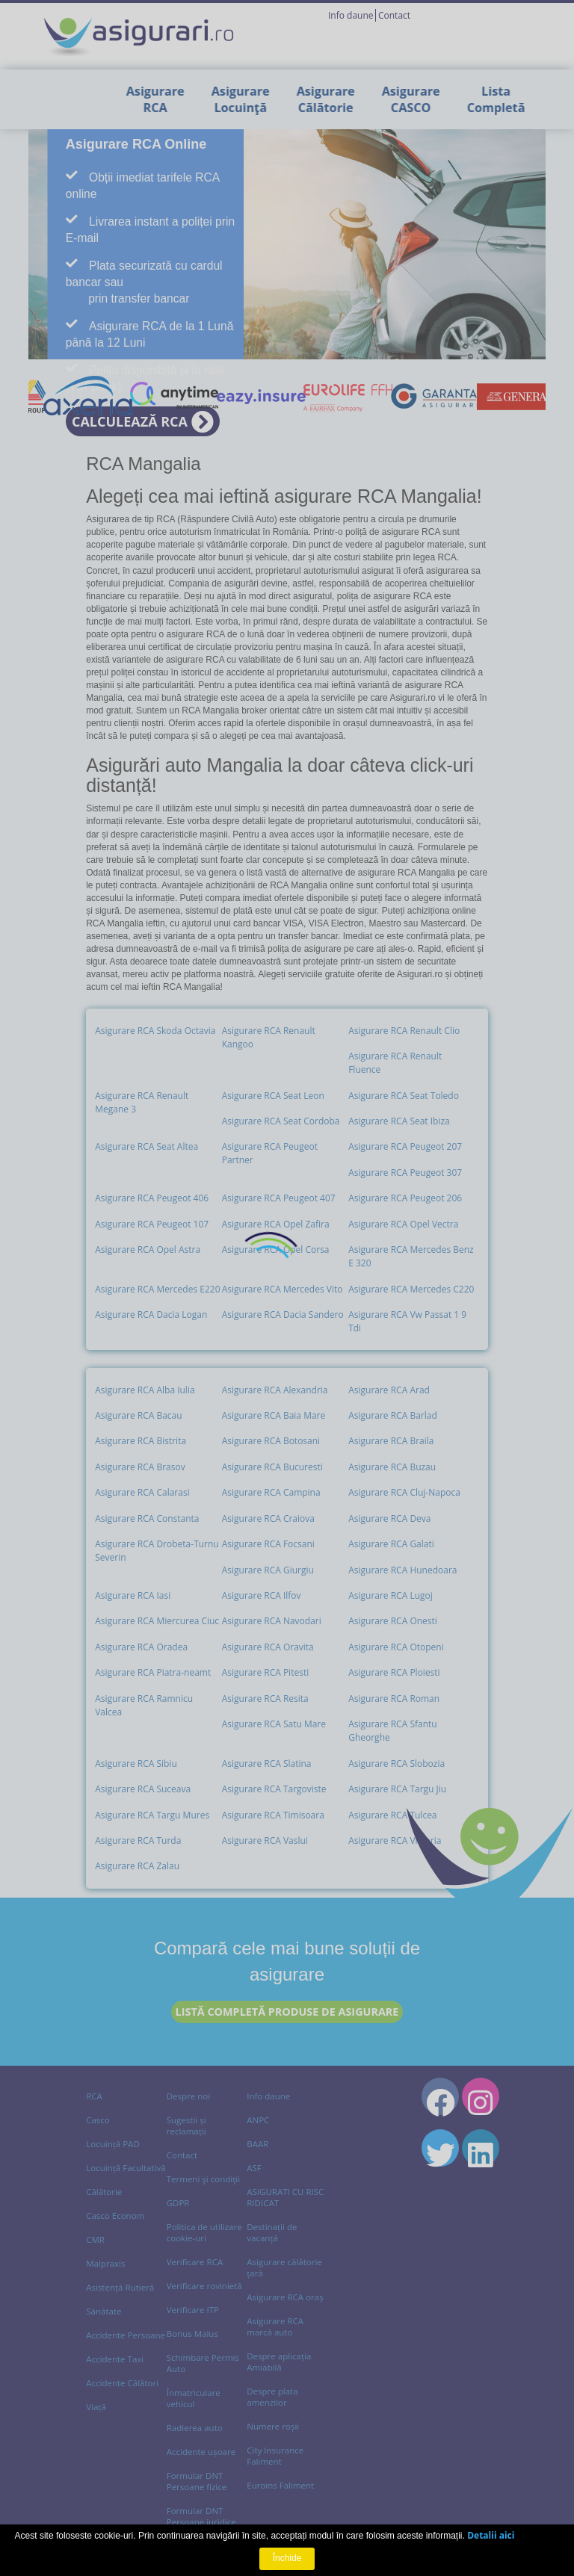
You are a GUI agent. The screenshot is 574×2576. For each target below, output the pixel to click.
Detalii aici (490, 2535)
